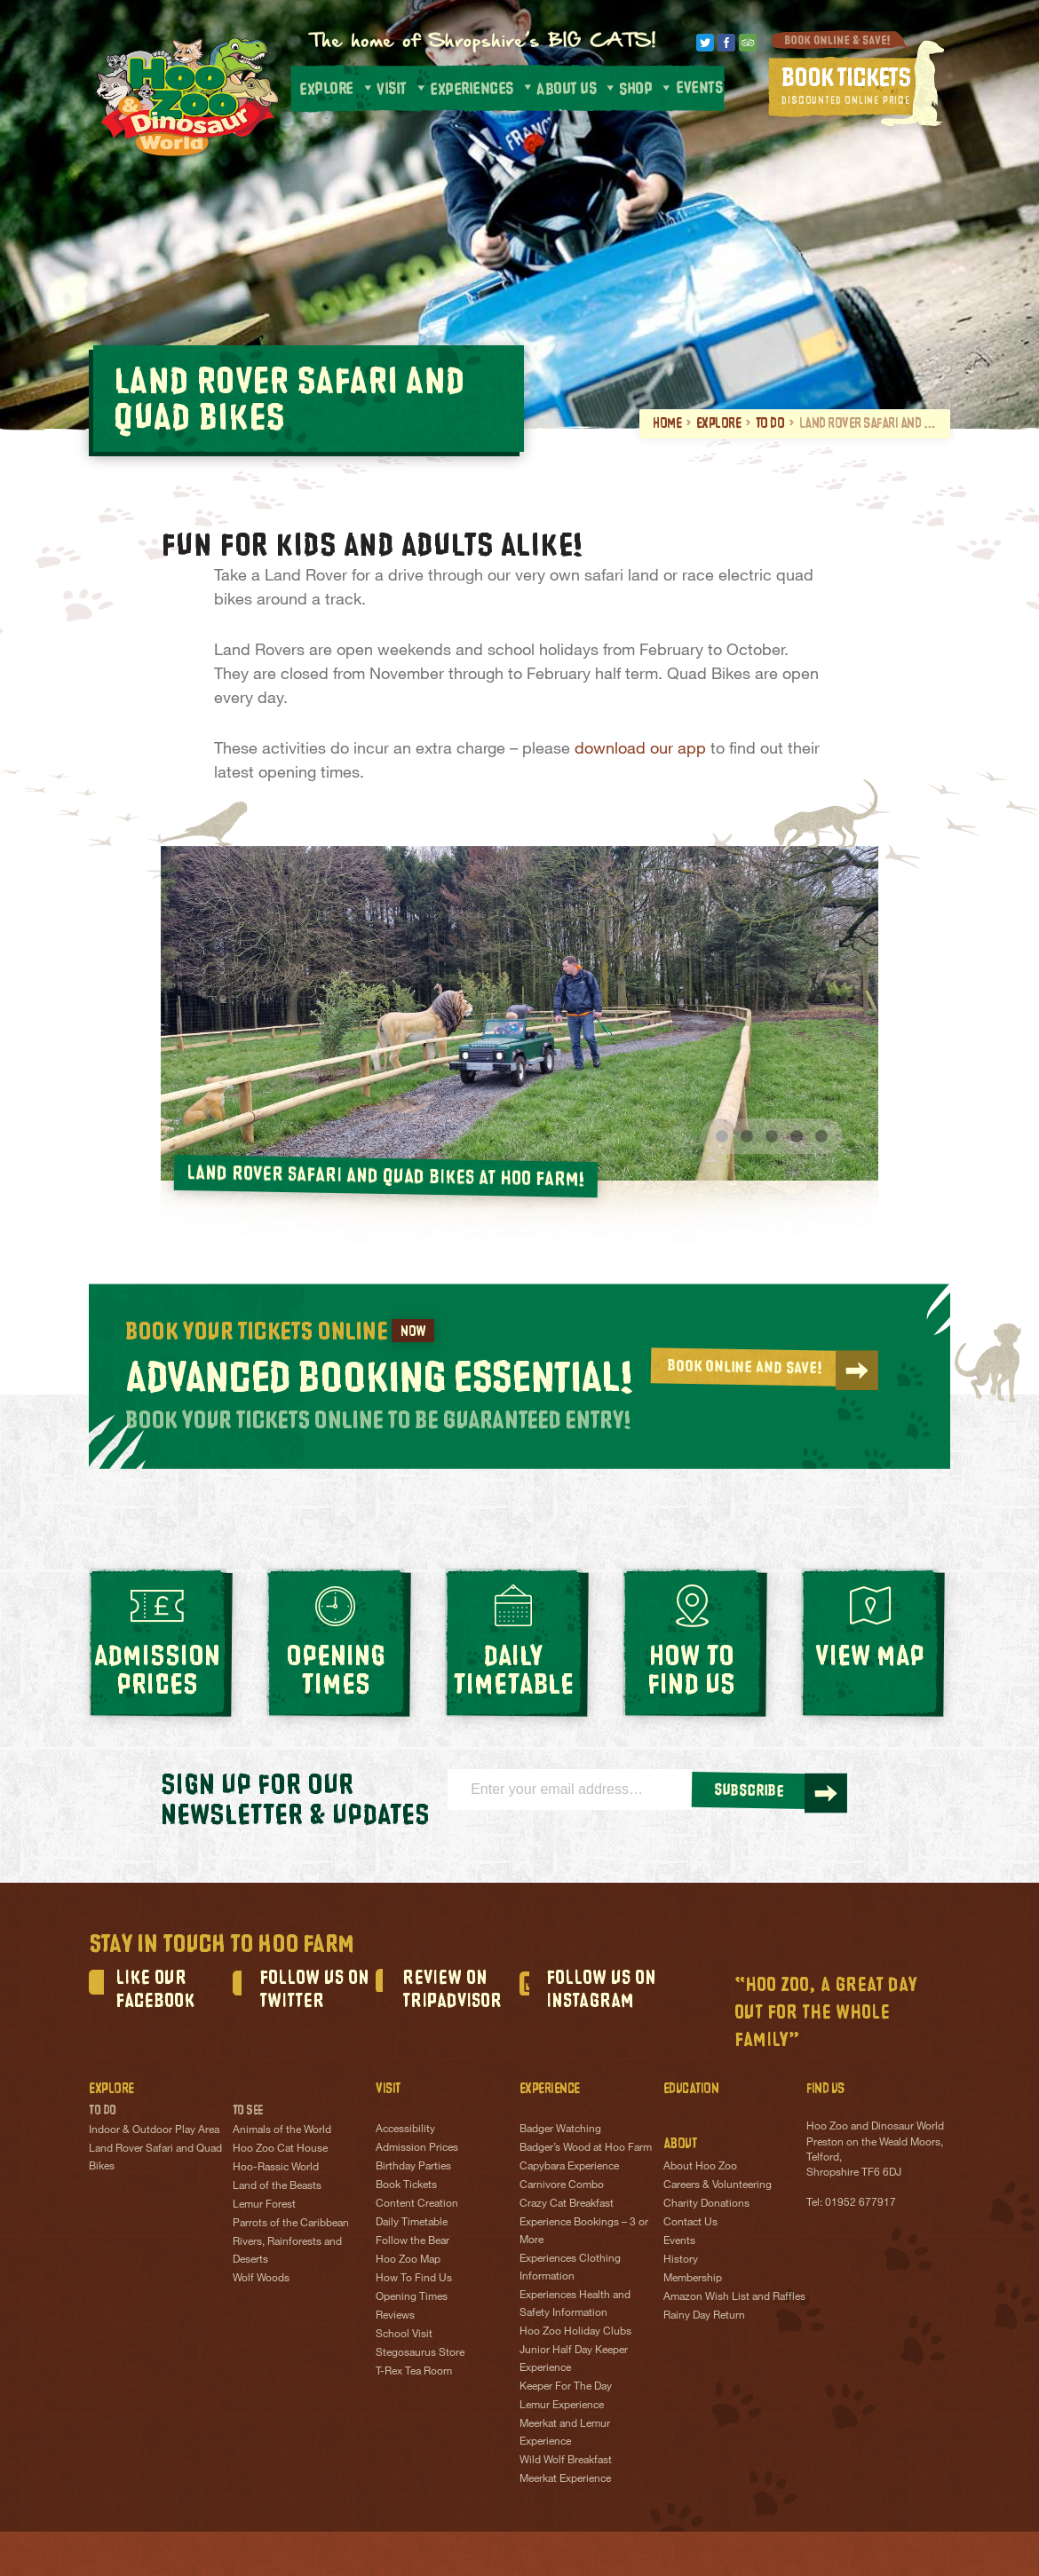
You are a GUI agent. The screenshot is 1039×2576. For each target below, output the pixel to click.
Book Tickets (406, 2187)
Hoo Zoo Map (408, 2262)
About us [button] (576, 87)
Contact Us (690, 2223)
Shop (646, 87)
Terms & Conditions (480, 2564)
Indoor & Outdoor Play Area (154, 2132)
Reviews (395, 2318)
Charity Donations (706, 2205)
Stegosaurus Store (420, 2355)
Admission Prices (417, 2150)
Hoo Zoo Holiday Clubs (575, 2334)
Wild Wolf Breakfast (566, 2462)
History (680, 2261)
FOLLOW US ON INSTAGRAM (601, 1992)
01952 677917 (860, 2204)
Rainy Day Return (704, 2317)
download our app (640, 747)
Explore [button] (336, 87)
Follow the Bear (412, 2243)
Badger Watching (560, 2131)
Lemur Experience (562, 2407)
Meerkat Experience (565, 2481)
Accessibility (405, 2131)
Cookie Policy (378, 2564)
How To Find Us (414, 2280)
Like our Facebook (154, 1992)
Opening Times (412, 2299)
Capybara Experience (569, 2168)
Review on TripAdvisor (452, 1992)
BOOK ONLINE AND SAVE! (768, 1369)
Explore (719, 422)
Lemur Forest (264, 2207)
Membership (692, 2279)
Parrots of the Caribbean (291, 2225)
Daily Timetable (412, 2224)
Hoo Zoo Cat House (280, 2151)
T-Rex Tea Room (414, 2374)
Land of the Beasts (277, 2188)
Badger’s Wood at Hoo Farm (586, 2150)
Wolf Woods (261, 2280)
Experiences (481, 87)
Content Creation (417, 2206)
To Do (770, 422)
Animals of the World (282, 2132)
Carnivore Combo (562, 2187)
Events (698, 88)
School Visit (404, 2336)
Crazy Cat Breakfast (567, 2206)
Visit (401, 87)
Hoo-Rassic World (276, 2169)
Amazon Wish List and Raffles (734, 2298)
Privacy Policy (290, 2564)
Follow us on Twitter (314, 1992)
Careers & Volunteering (717, 2186)
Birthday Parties (413, 2168)
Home (667, 422)
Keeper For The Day (566, 2389)
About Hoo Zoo (700, 2168)
